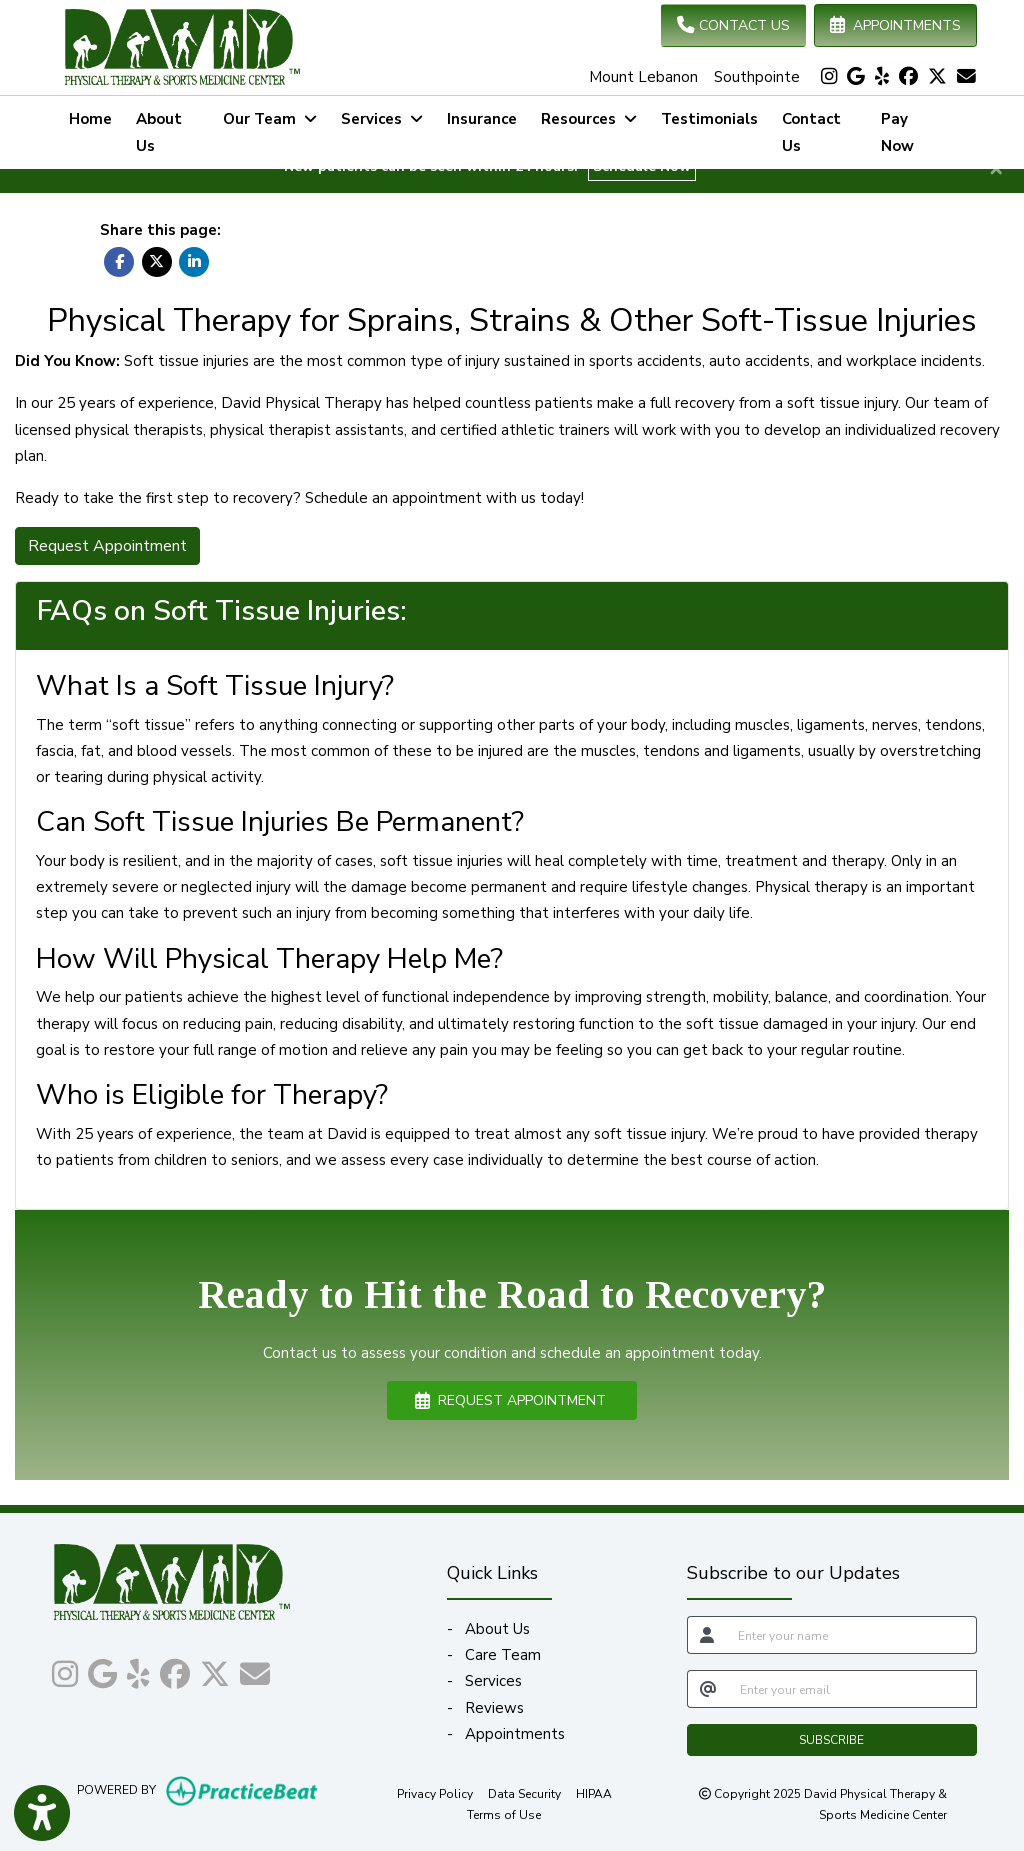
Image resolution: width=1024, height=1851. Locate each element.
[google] (856, 77)
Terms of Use (504, 1814)
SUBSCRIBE (831, 1740)
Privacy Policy (435, 1793)
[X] (937, 77)
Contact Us (811, 132)
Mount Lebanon (643, 77)
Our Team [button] (270, 119)
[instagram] (829, 77)
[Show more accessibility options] (42, 1813)
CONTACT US (733, 25)
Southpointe (757, 77)
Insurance (482, 119)
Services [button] (382, 119)
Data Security (524, 1793)
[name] (851, 1635)
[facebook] (908, 77)
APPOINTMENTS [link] (895, 25)
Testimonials (709, 119)
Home (90, 119)
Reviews (494, 1708)
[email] (852, 1689)
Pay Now (916, 132)
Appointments (515, 1734)
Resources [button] (589, 119)
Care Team (503, 1655)
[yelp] (882, 77)
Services (493, 1681)
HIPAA (594, 1793)
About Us (159, 132)
